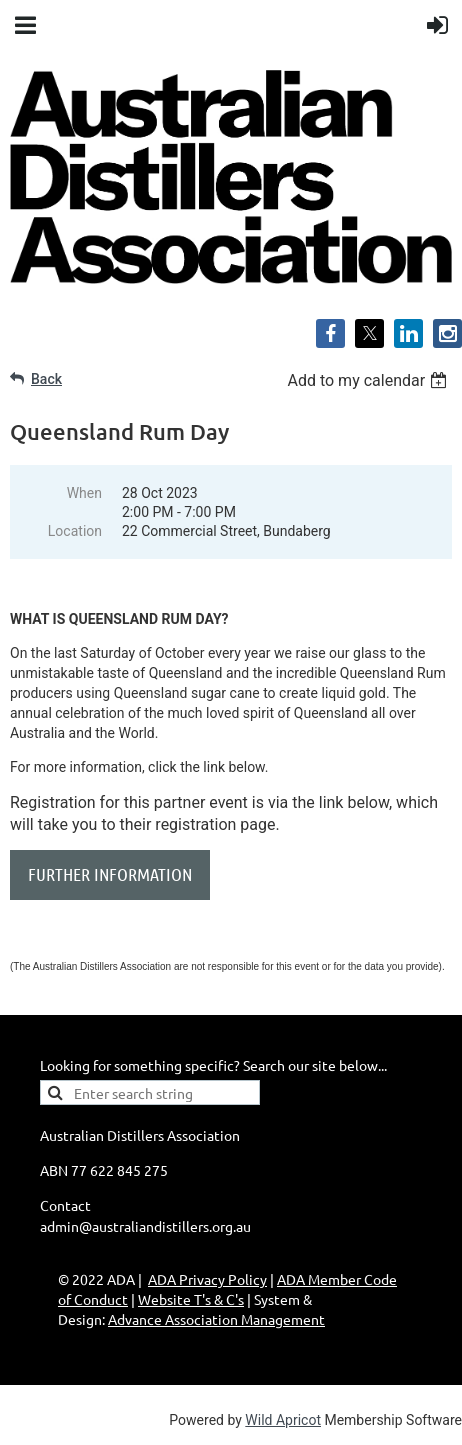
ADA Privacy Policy (207, 1279)
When (84, 493)
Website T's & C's (191, 1299)
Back (46, 379)
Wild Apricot (283, 1420)
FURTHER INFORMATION (110, 874)
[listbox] (369, 380)
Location (75, 531)
